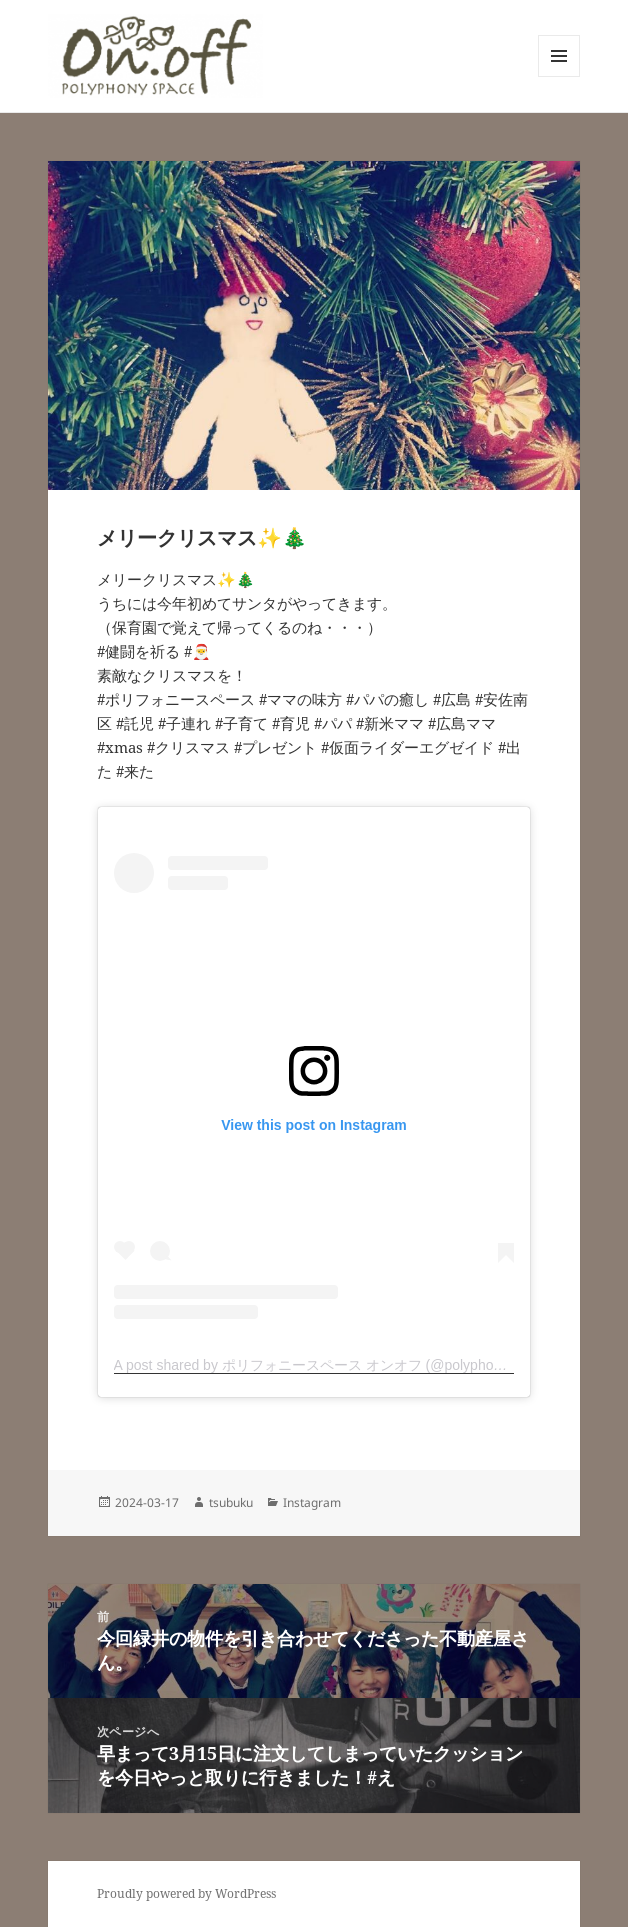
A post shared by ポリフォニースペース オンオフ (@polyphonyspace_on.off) (353, 1365)
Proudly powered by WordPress (186, 1893)
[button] (155, 56)
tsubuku (231, 1502)
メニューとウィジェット (559, 76)
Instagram (312, 1502)
